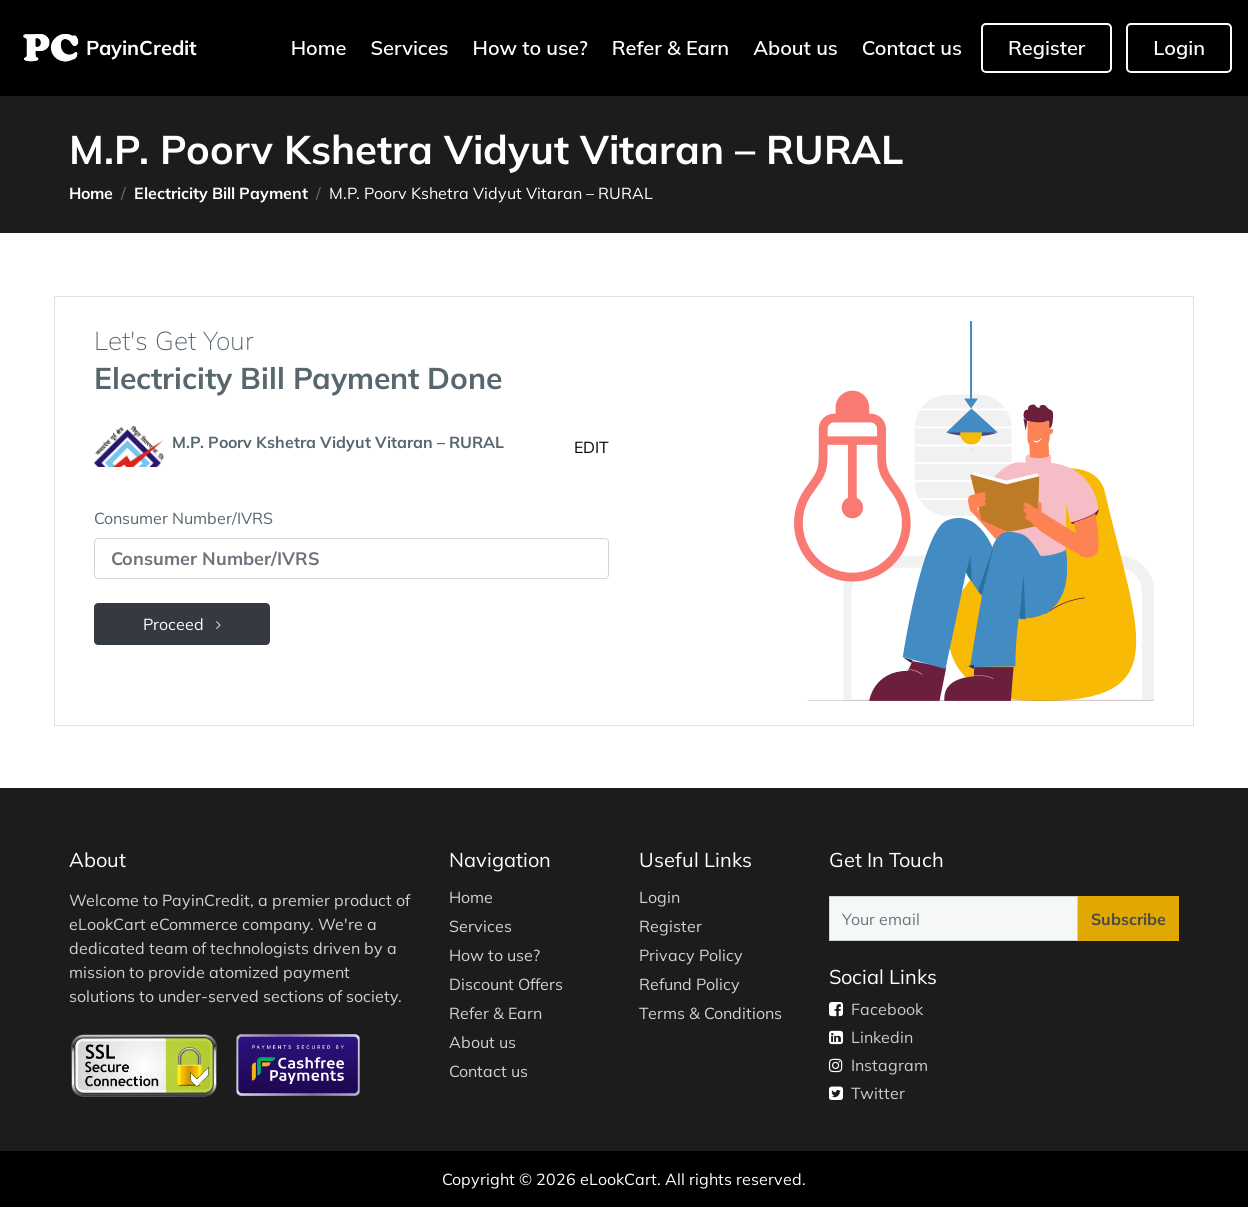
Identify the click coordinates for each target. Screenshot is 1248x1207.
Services (409, 47)
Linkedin (871, 1037)
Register (1046, 47)
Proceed (182, 624)
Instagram (878, 1065)
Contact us (912, 47)
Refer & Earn (670, 47)
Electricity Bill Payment (221, 193)
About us (795, 47)
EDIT (591, 447)
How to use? (530, 47)
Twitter (867, 1093)
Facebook (876, 1009)
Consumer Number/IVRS (183, 518)
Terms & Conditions (710, 1013)
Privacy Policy (691, 955)
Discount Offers (506, 984)
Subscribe (1128, 919)
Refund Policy (689, 984)
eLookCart (618, 1179)
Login (1179, 47)
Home (321, 46)
